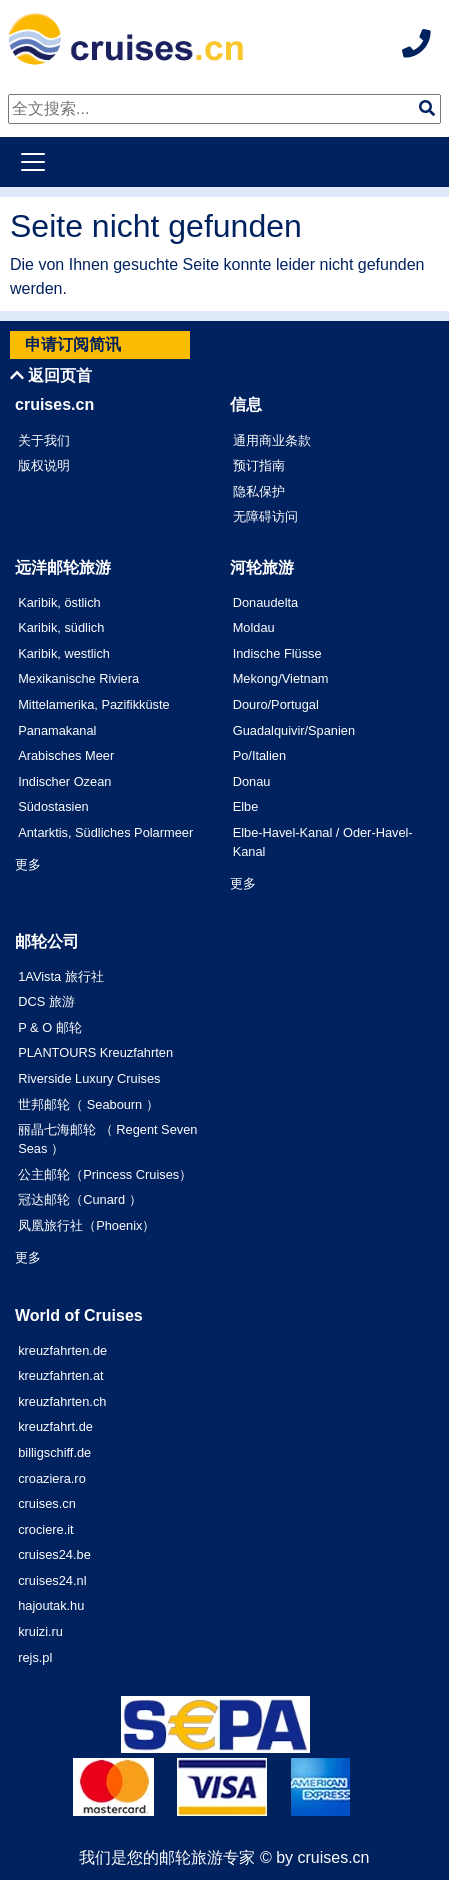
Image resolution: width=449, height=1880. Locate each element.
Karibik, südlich (61, 627)
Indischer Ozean (64, 781)
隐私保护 (259, 491)
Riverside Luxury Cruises (89, 1078)
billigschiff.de (54, 1452)
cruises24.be (54, 1554)
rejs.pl (35, 1657)
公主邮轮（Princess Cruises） (105, 1174)
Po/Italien (259, 755)
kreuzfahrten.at (60, 1375)
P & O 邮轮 (49, 1027)
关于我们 (44, 440)
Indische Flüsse (277, 653)
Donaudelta (265, 602)
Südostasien (53, 806)
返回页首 (51, 375)
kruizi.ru (40, 1631)
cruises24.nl (52, 1580)
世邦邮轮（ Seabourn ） (88, 1104)
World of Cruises (79, 1315)
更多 (28, 864)
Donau (252, 781)
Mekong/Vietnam (281, 678)
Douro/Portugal (276, 704)
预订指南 (259, 465)
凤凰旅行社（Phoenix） (86, 1225)
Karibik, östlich (59, 602)
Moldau (254, 627)
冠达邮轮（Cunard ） (80, 1199)
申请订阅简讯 (73, 344)
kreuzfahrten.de (62, 1350)
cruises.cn (47, 1503)
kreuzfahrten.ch (62, 1401)
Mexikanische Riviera (78, 678)
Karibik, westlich (64, 653)
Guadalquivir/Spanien (294, 730)
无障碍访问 (265, 516)
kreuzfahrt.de (55, 1426)
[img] (427, 108)
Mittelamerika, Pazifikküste (93, 704)
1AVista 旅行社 (60, 976)
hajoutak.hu (51, 1605)
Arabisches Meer (66, 755)
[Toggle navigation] (33, 162)
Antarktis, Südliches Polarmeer (105, 832)
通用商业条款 (272, 440)
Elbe (246, 806)
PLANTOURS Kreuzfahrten (95, 1052)
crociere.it (45, 1529)
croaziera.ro (52, 1478)
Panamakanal (57, 730)
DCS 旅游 (46, 1001)
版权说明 (44, 465)
